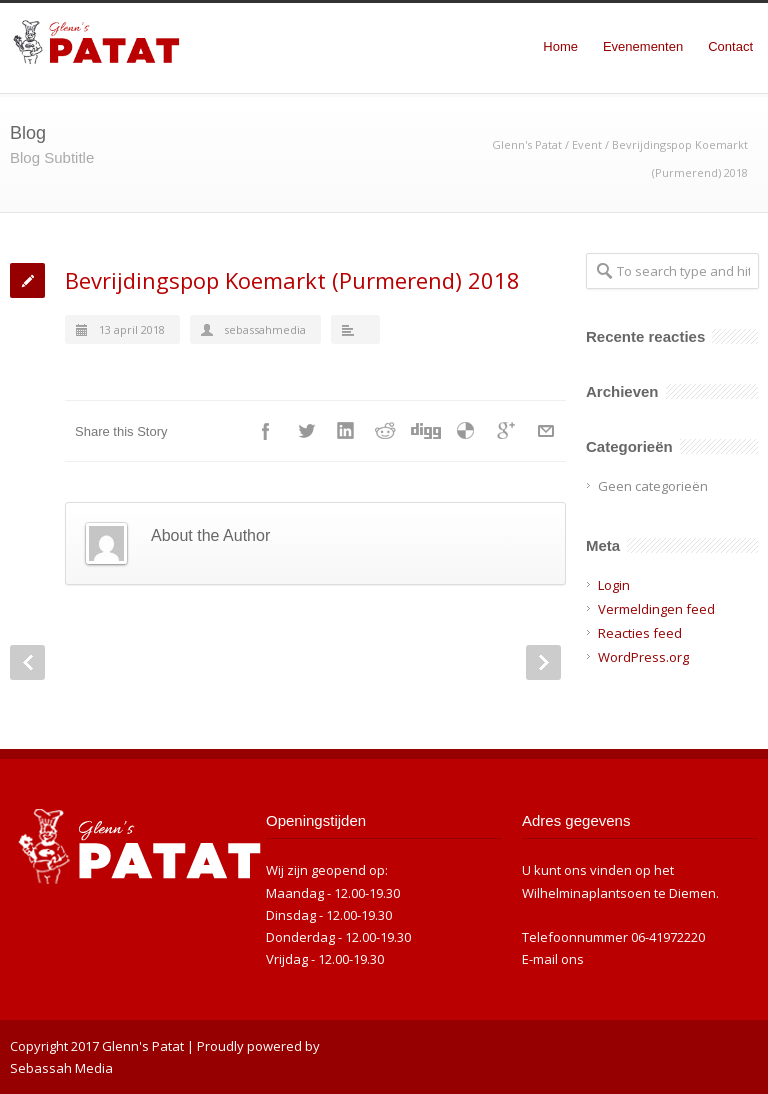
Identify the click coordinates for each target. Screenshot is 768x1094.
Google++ (506, 431)
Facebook (266, 431)
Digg (426, 431)
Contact (730, 46)
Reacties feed (640, 633)
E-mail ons (553, 959)
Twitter (306, 431)
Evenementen (643, 46)
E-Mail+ (546, 431)
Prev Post (27, 662)
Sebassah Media (61, 1068)
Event (587, 144)
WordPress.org (643, 657)
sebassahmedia (265, 329)
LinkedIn (346, 431)
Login (614, 585)
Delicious (466, 431)
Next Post (543, 662)
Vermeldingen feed (656, 609)
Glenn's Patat (527, 144)
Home (560, 46)
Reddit (386, 431)
